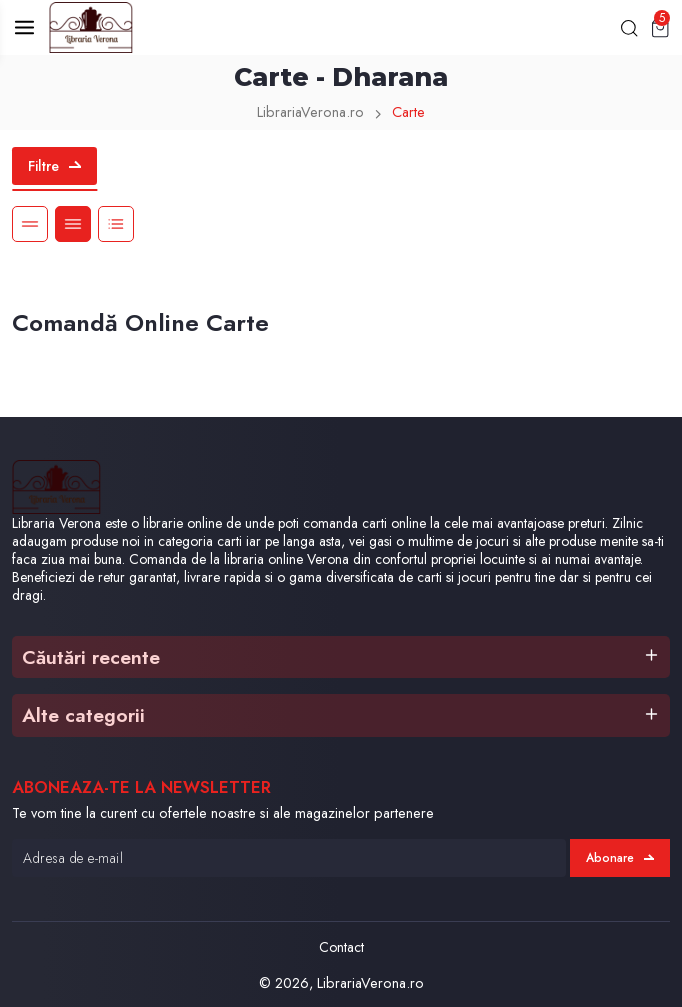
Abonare (620, 858)
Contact (341, 947)
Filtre (54, 166)
